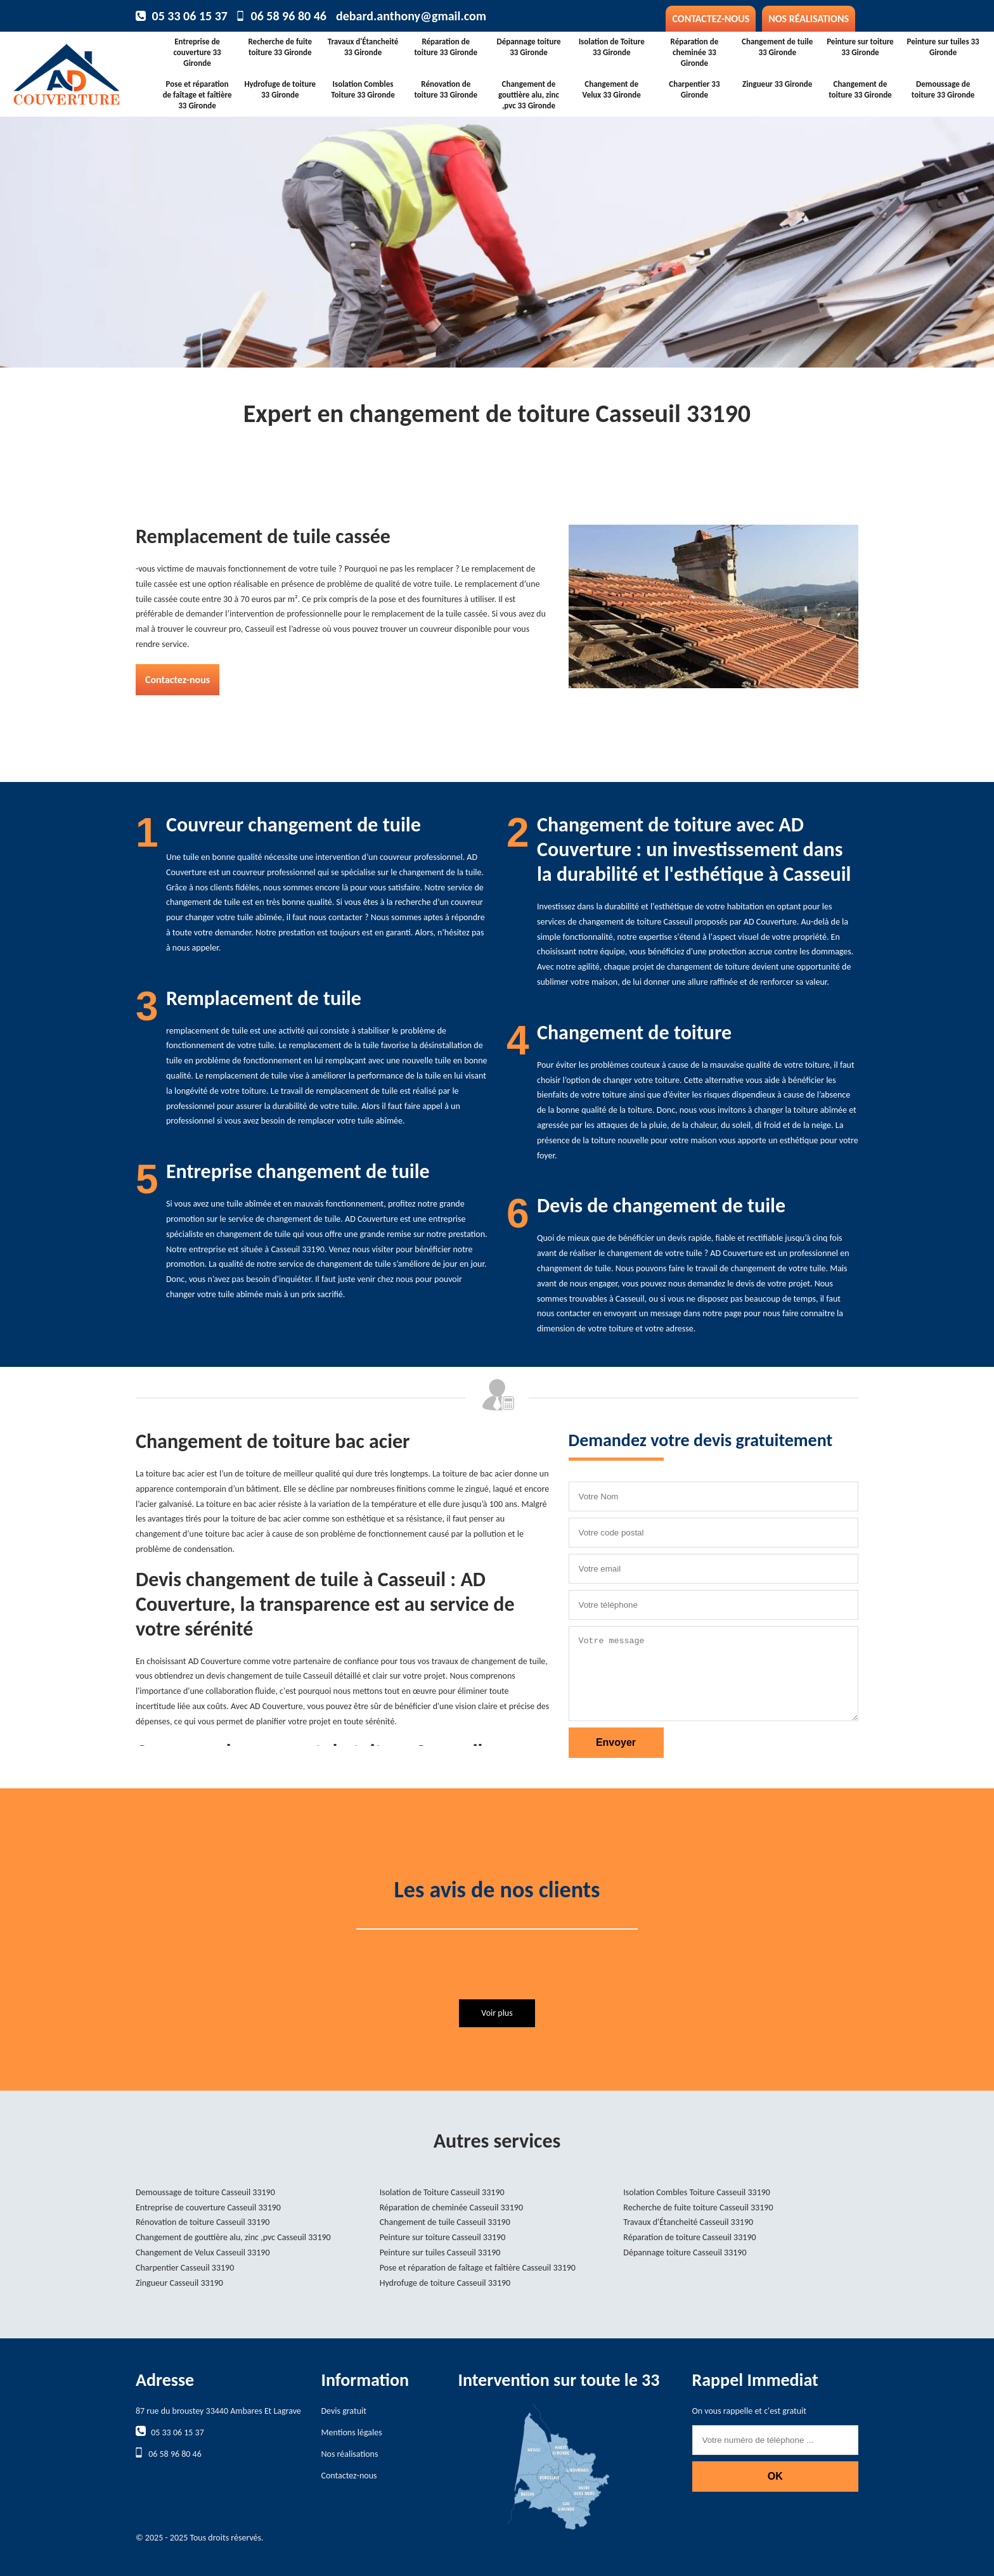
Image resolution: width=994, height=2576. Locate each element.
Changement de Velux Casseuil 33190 (203, 2252)
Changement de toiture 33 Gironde (860, 89)
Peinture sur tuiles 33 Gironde (943, 47)
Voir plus (496, 2013)
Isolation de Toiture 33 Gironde (612, 47)
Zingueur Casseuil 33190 (179, 2283)
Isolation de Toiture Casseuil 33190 (442, 2192)
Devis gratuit (343, 2411)
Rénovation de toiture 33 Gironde (445, 89)
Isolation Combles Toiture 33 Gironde (362, 89)
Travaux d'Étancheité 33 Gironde (363, 47)
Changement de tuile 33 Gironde (777, 47)
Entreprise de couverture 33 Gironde (197, 52)
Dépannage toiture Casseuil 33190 (684, 2252)
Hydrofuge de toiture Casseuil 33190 (445, 2283)
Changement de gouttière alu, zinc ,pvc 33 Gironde (528, 94)
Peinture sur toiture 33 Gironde (860, 47)
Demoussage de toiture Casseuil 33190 (205, 2192)
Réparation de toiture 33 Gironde (445, 47)
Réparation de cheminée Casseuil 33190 (451, 2207)
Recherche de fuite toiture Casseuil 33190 (698, 2207)
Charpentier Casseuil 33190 (185, 2267)
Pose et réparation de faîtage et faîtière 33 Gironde (197, 94)
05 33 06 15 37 (190, 15)
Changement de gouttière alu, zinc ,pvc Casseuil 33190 (233, 2237)
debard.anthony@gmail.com (411, 15)
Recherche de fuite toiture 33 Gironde (280, 47)
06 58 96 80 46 (288, 15)
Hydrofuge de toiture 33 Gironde (280, 89)
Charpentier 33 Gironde (694, 89)
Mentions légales (351, 2432)
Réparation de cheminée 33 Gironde (695, 52)
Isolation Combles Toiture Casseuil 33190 (696, 2192)
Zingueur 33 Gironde (777, 84)
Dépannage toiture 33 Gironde (528, 47)
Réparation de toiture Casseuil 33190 (689, 2237)
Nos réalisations (808, 19)
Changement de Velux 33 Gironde (612, 89)
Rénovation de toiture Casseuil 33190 (202, 2222)
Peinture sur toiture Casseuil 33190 (443, 2237)
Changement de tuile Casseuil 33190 (445, 2222)
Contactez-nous (710, 19)
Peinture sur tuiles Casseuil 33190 (440, 2252)
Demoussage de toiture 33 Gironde (943, 89)
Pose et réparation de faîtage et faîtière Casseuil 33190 (478, 2267)
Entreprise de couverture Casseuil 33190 (208, 2207)
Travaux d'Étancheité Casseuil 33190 (688, 2222)
